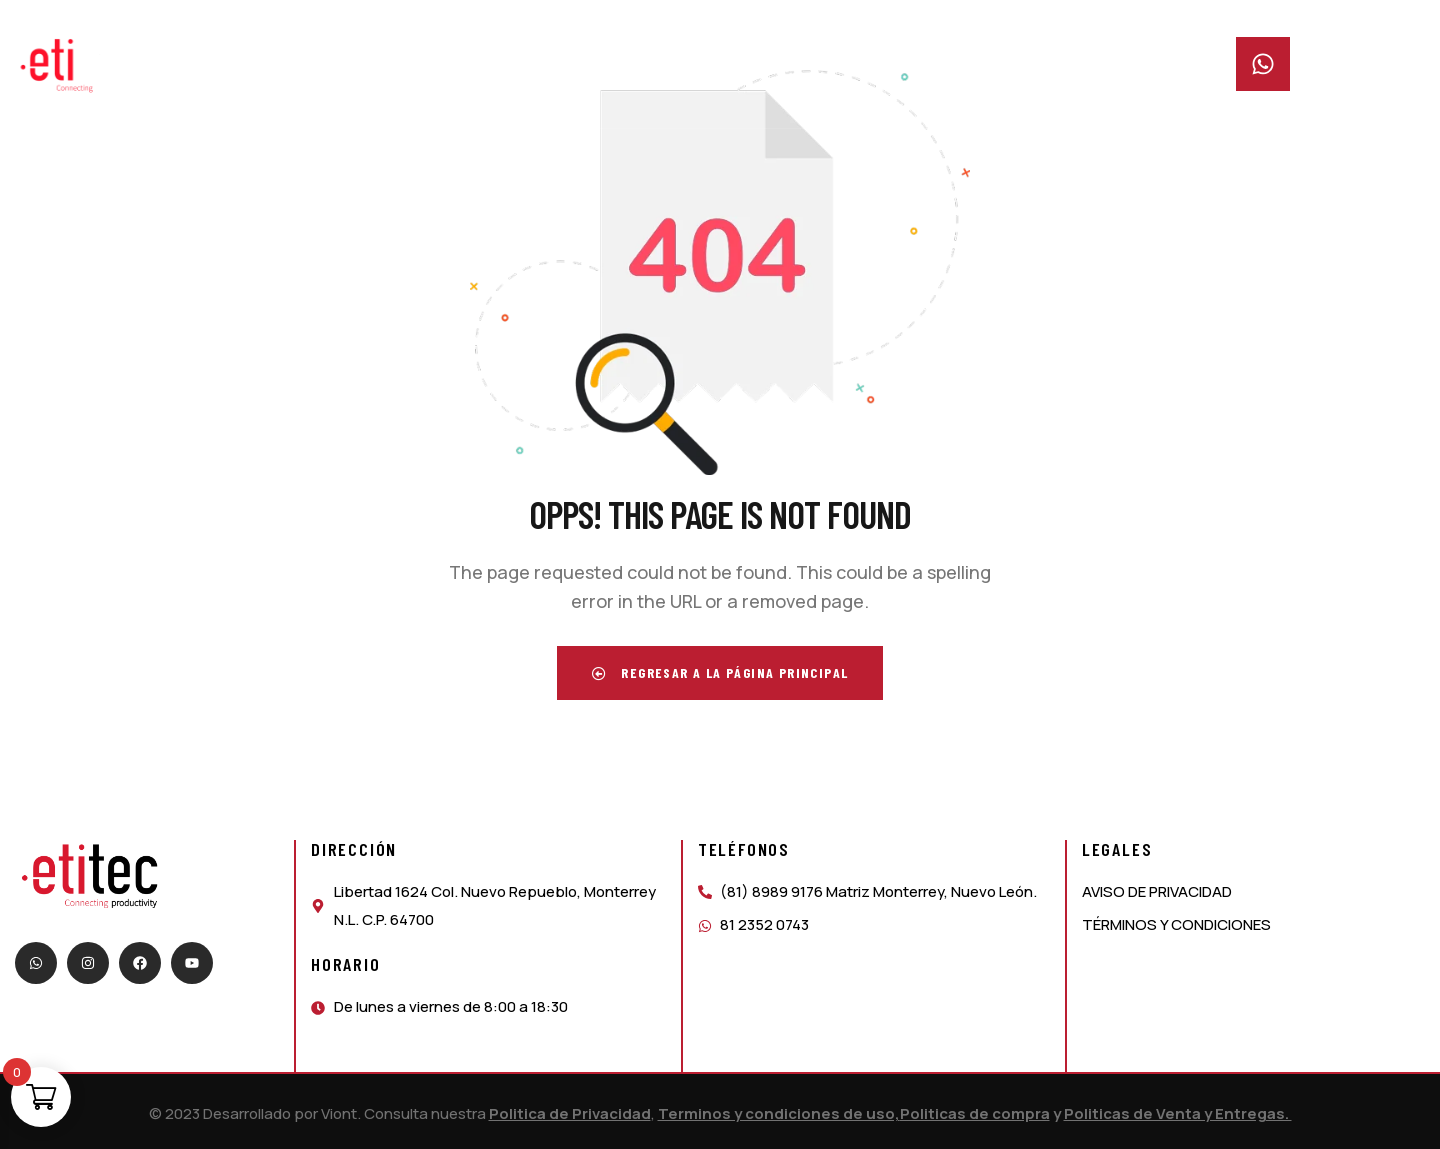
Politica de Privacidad (570, 1113)
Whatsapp (1342, 49)
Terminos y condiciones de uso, (779, 1113)
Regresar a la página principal (720, 672)
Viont (339, 1113)
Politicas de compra (975, 1113)
